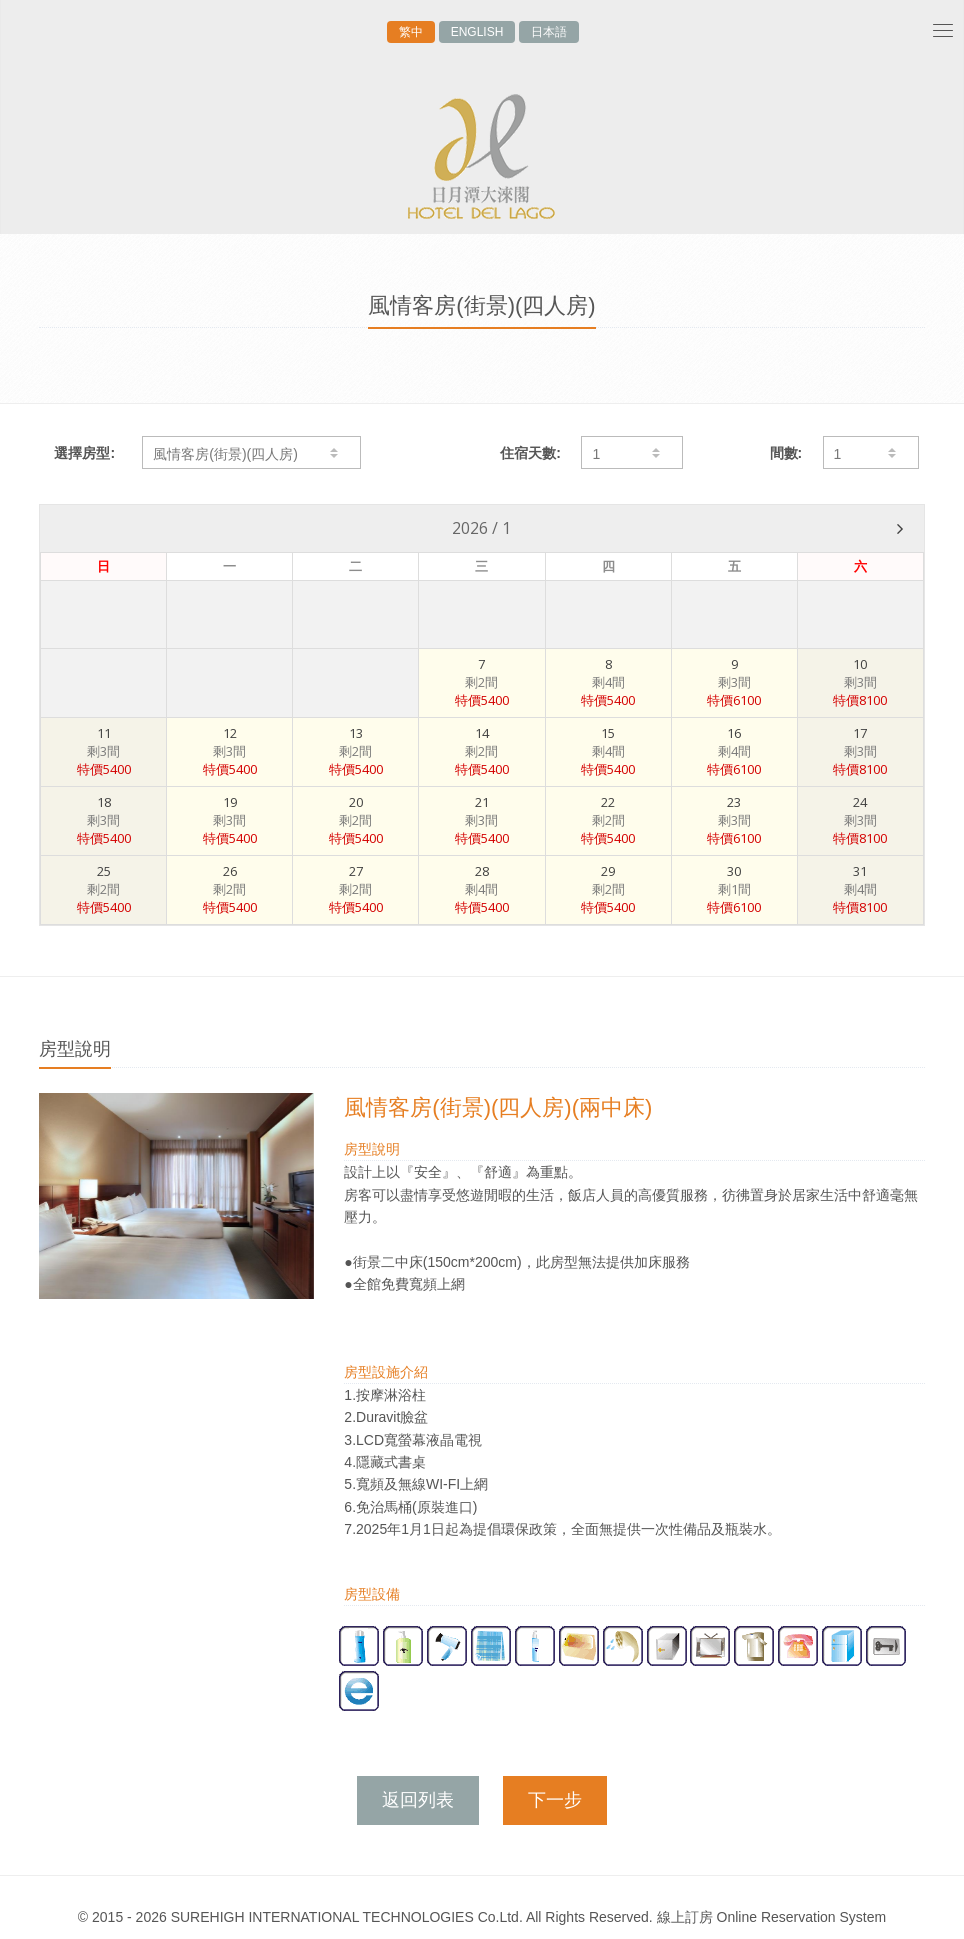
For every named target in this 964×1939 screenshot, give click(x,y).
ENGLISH (477, 32)
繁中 (411, 32)
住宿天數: (530, 453)
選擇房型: (84, 453)
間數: (786, 453)
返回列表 (418, 1800)
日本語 (549, 32)
